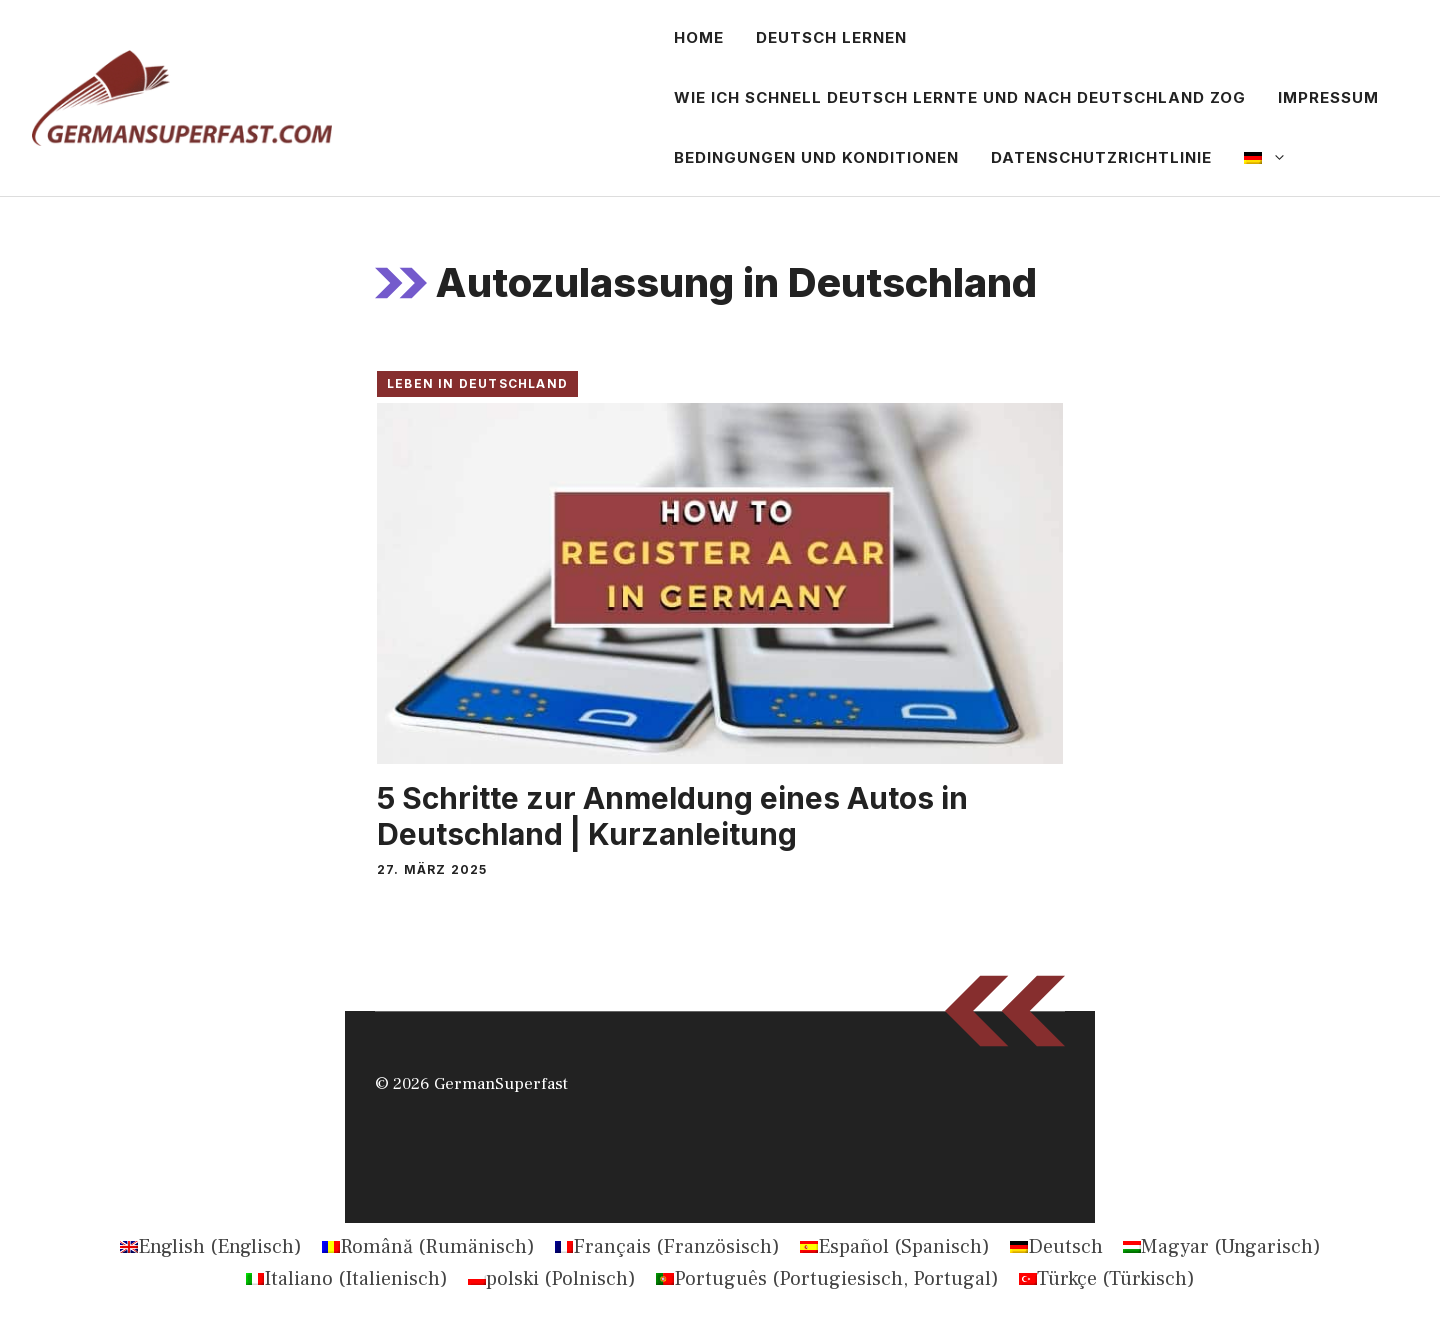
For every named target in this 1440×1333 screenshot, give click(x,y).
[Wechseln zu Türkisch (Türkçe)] (1107, 1279)
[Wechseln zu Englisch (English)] (211, 1247)
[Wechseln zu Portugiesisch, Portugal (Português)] (827, 1279)
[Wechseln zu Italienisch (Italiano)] (347, 1279)
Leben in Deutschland (477, 383)
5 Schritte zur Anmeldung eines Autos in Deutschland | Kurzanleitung (672, 816)
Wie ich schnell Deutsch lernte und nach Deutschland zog (960, 97)
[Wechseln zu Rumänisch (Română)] (428, 1247)
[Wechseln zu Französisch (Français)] (667, 1247)
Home (699, 37)
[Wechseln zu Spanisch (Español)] (895, 1247)
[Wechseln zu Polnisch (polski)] (552, 1279)
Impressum (1328, 97)
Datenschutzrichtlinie (1101, 157)
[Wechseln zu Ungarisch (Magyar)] (1222, 1247)
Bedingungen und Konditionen (816, 157)
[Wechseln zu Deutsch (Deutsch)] (1056, 1247)
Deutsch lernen (831, 37)
